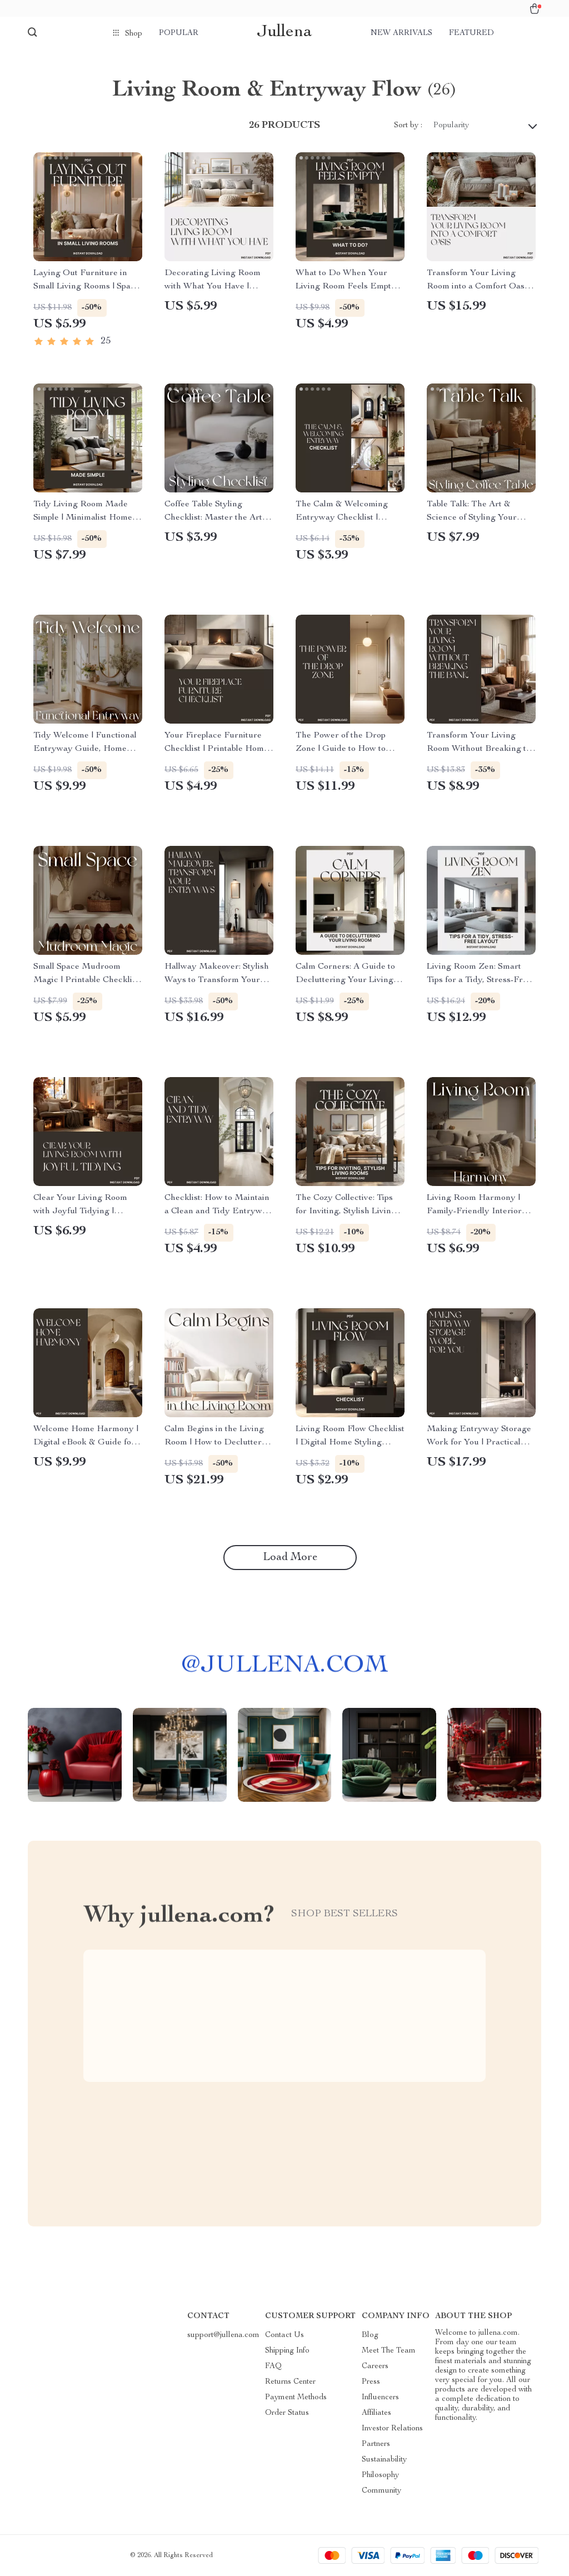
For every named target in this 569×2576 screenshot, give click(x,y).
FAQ (273, 2366)
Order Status (287, 2413)
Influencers (380, 2397)
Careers (375, 2366)
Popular (178, 33)
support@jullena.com (223, 2335)
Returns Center (290, 2382)
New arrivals (401, 33)
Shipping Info (287, 2351)
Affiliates (376, 2413)
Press (371, 2382)
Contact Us (284, 2335)
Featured (471, 33)
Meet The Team (389, 2351)
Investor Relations (392, 2429)
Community (381, 2491)
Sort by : (408, 125)
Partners (376, 2444)
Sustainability (384, 2460)
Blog (370, 2335)
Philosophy (380, 2475)
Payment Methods (296, 2397)
